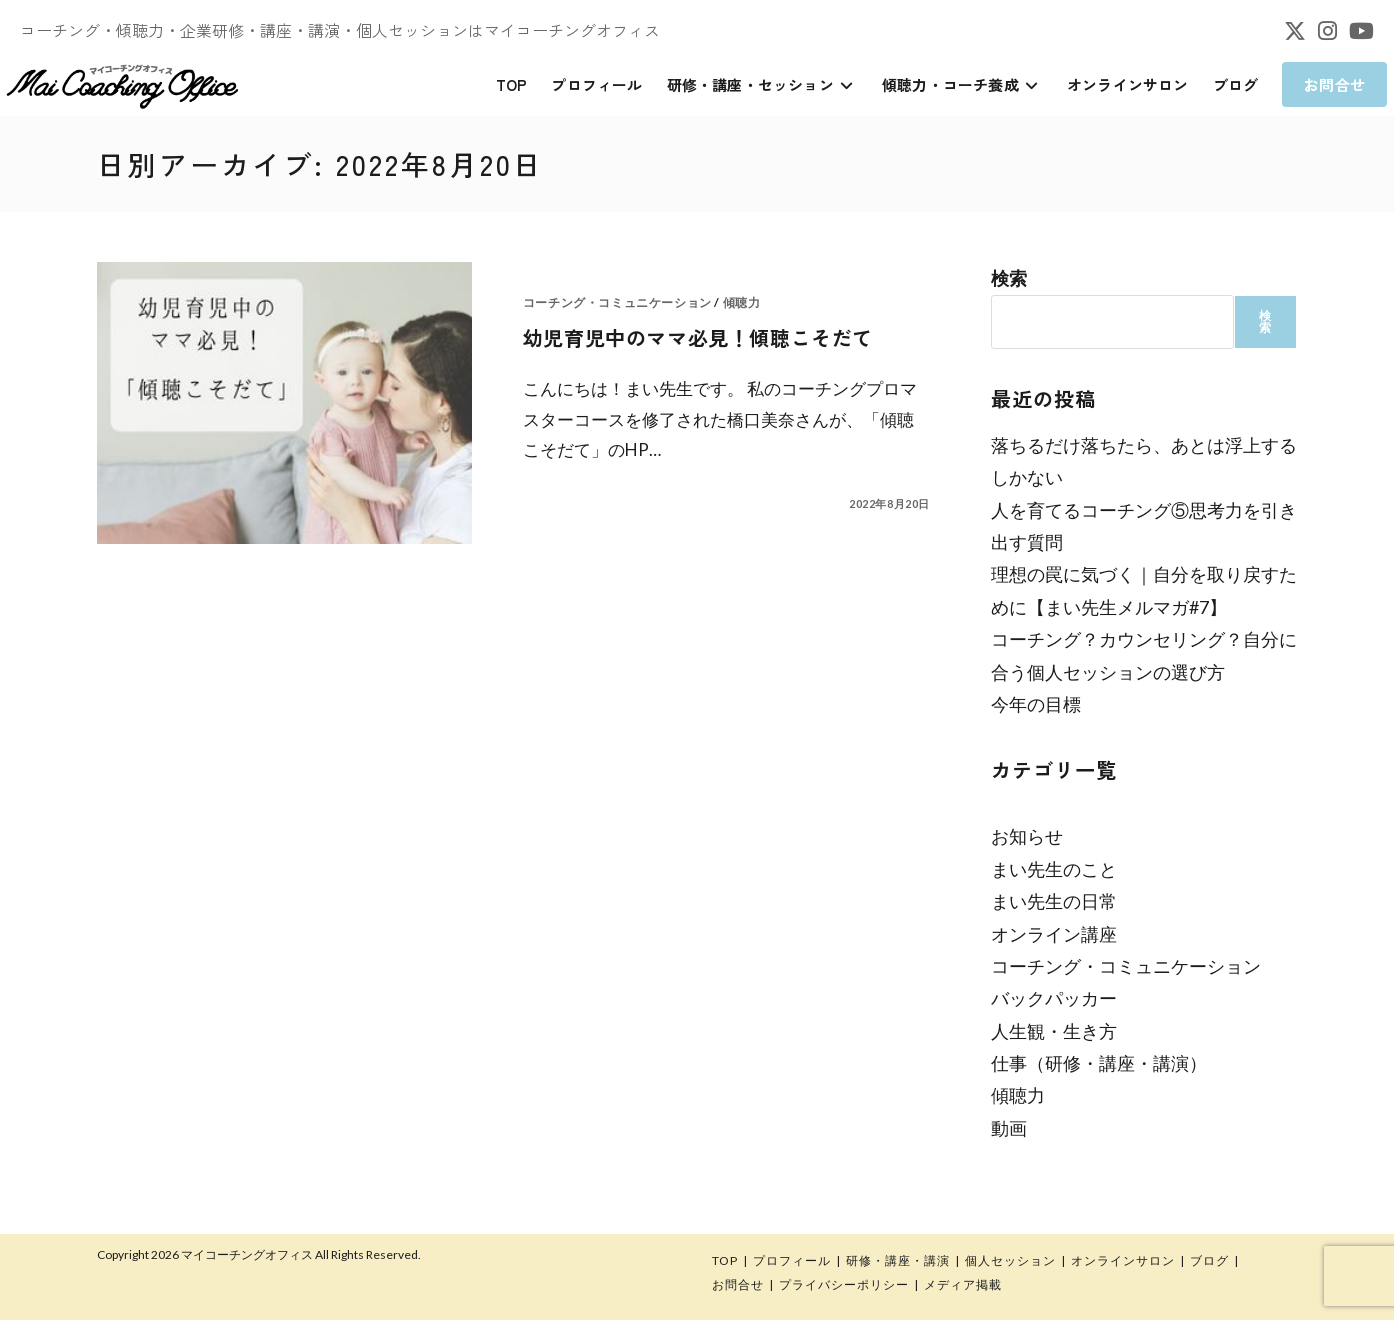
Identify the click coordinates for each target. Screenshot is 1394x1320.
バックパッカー (1054, 998)
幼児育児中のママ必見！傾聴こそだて (698, 337)
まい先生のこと (1054, 869)
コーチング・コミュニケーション (617, 302)
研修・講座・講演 (898, 1260)
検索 (1009, 278)
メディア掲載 (963, 1284)
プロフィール (792, 1260)
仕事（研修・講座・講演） (1099, 1063)
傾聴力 (742, 302)
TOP (725, 1260)
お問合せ (738, 1284)
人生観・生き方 (1054, 1031)
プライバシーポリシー (844, 1284)
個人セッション (1010, 1260)
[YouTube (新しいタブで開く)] (1358, 31)
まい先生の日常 (1054, 901)
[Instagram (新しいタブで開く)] (1327, 31)
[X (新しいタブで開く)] (1295, 31)
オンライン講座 (1054, 934)
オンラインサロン (1123, 1260)
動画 (1009, 1128)
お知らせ (1027, 836)
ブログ (1209, 1260)
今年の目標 (1036, 704)
